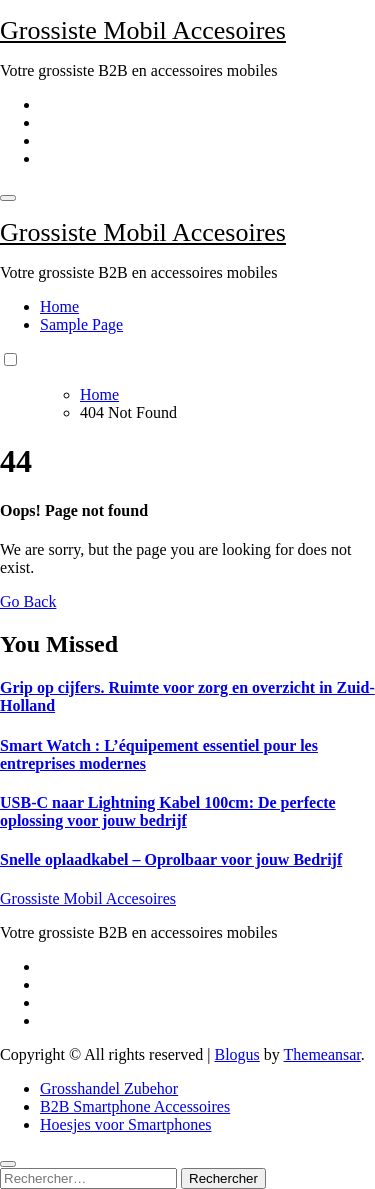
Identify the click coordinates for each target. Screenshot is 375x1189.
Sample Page (81, 324)
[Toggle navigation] (8, 198)
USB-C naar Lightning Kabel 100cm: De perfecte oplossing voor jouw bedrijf (168, 811)
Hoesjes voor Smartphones (126, 1124)
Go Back (28, 601)
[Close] (8, 1164)
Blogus (236, 1054)
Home (59, 306)
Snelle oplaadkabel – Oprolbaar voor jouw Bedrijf (171, 859)
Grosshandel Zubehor (109, 1088)
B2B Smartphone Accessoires (135, 1106)
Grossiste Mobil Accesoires (143, 30)
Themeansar (322, 1054)
